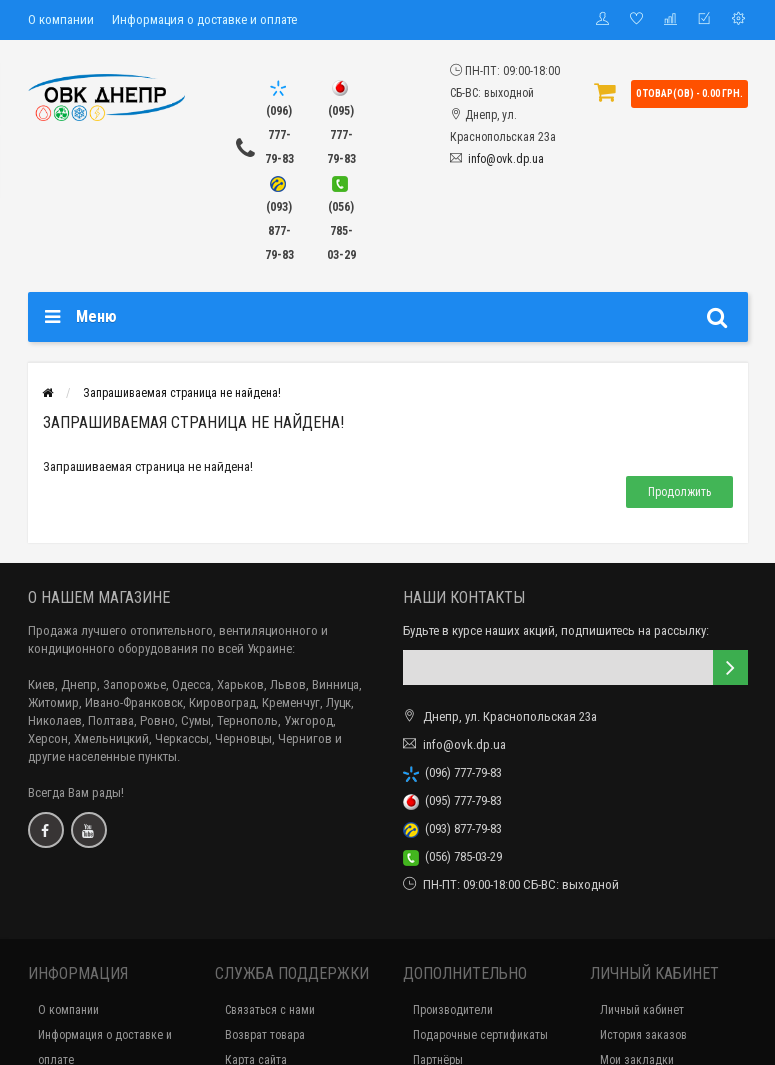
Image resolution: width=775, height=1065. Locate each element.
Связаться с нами (270, 1010)
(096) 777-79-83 (452, 772)
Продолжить (679, 492)
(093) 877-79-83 (452, 828)
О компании (61, 19)
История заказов (643, 1035)
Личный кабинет (642, 1010)
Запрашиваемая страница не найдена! (182, 393)
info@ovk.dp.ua (506, 159)
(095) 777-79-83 (452, 800)
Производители (453, 1010)
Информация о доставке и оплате (204, 19)
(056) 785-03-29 (452, 856)
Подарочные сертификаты (480, 1035)
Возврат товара (265, 1035)
